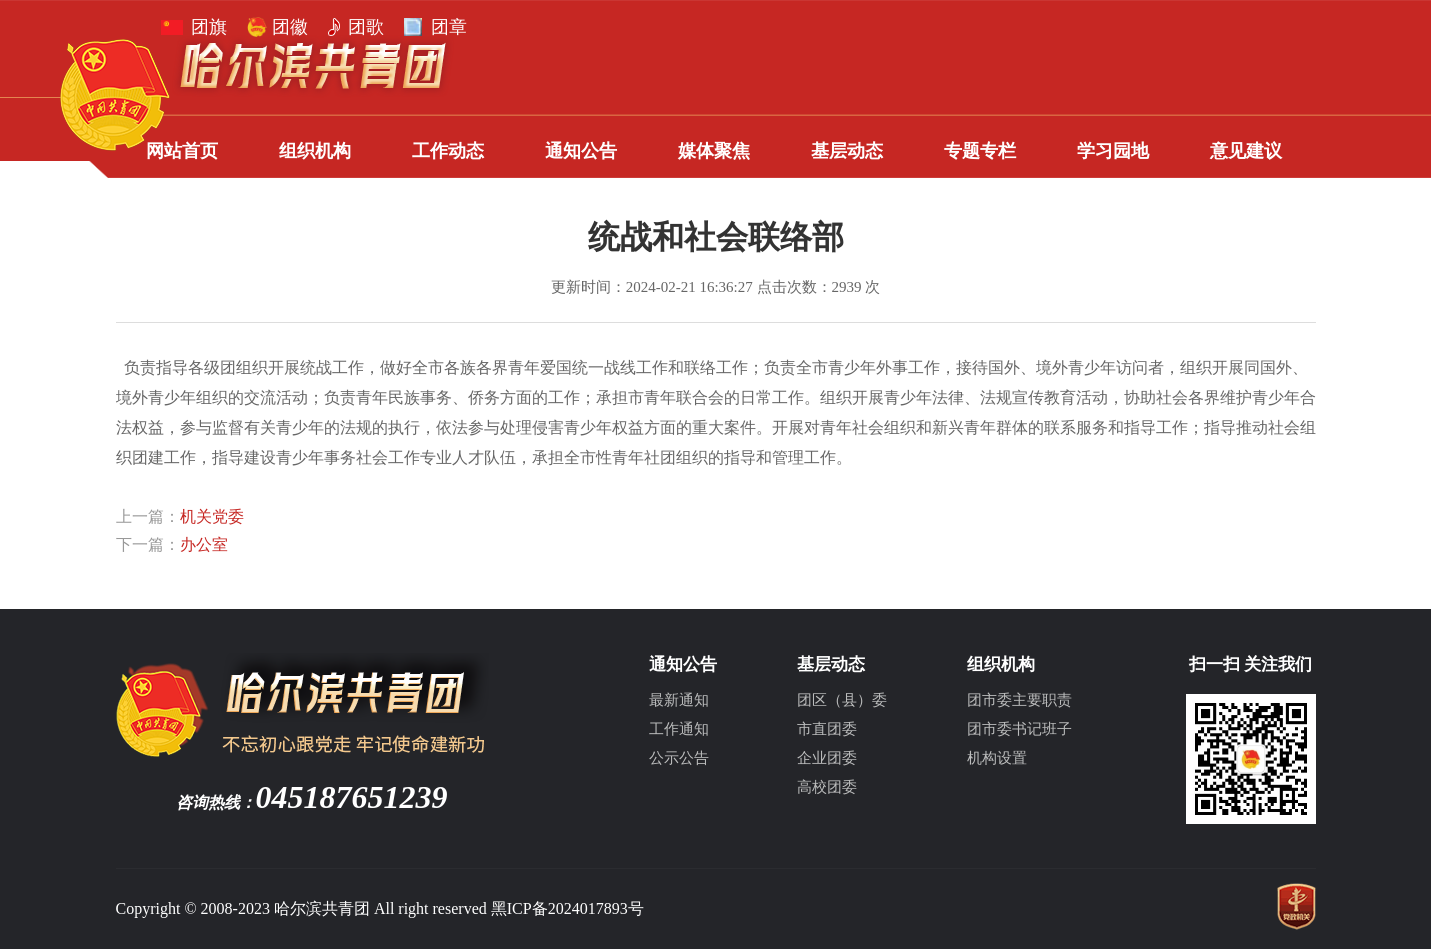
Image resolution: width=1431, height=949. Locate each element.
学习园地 (1113, 151)
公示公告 (679, 758)
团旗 (209, 27)
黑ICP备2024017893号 (567, 908)
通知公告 (581, 151)
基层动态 (847, 151)
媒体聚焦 (714, 151)
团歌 (366, 27)
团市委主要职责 (1019, 700)
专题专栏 (980, 151)
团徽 (290, 27)
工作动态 (448, 151)
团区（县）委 (842, 700)
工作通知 (679, 729)
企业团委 (827, 758)
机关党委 (212, 516)
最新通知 (679, 700)
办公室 (204, 544)
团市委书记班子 (1019, 729)
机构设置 (997, 758)
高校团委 (827, 787)
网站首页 (182, 151)
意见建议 (1246, 151)
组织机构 (315, 151)
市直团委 (827, 729)
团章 (449, 27)
